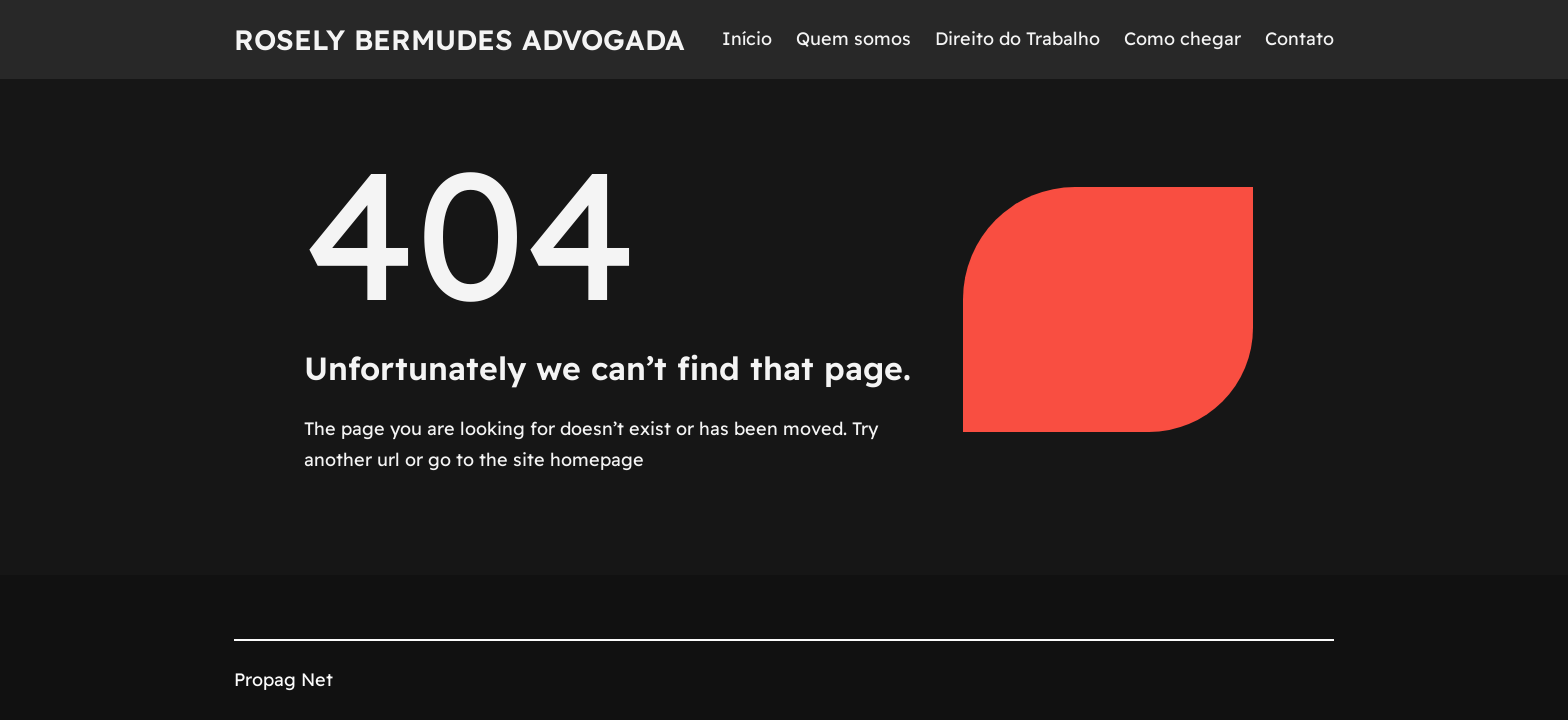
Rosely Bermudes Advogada (459, 39)
